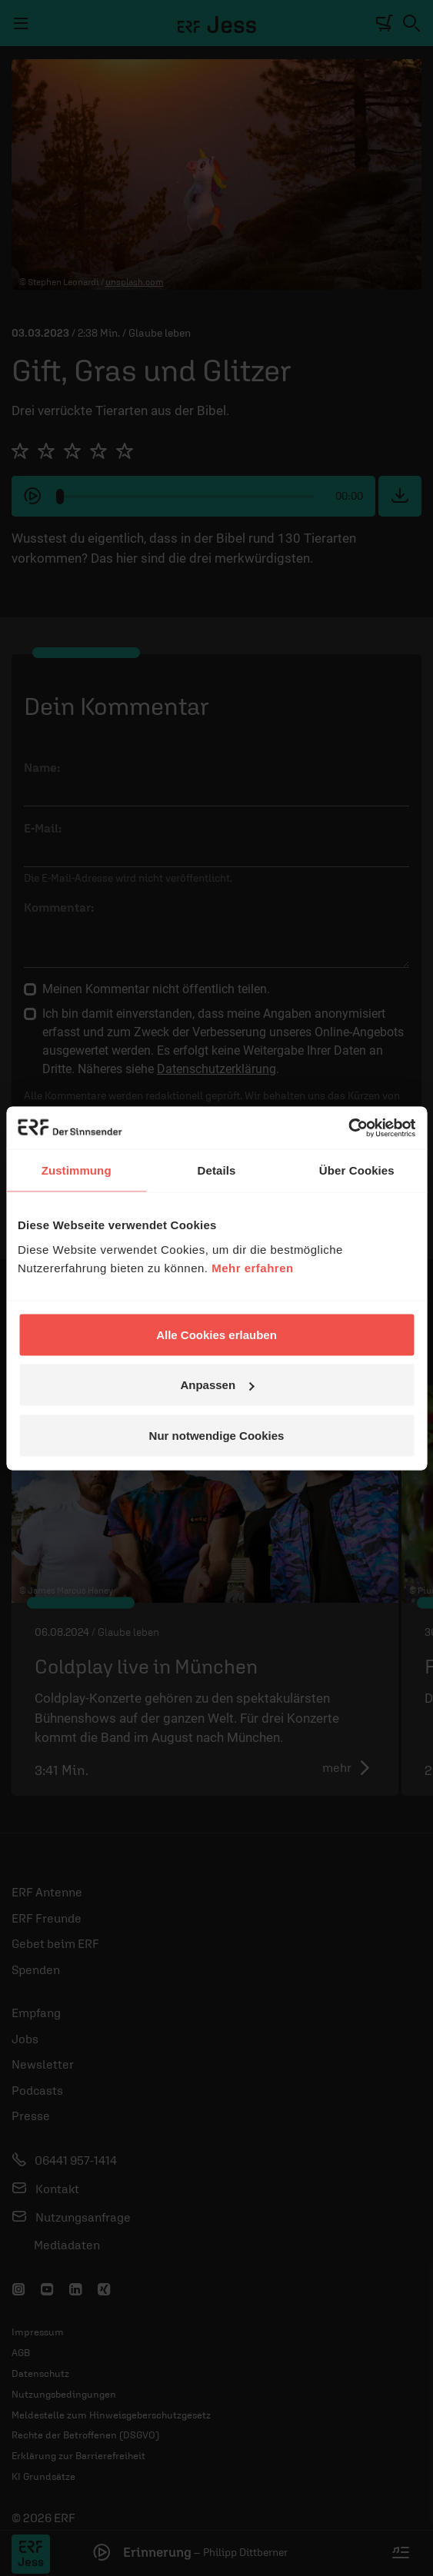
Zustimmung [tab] (77, 1170)
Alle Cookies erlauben (216, 1334)
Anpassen (217, 1384)
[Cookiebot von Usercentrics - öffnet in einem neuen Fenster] (348, 1128)
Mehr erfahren (253, 1267)
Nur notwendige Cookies (217, 1434)
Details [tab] (217, 1170)
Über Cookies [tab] (357, 1170)
